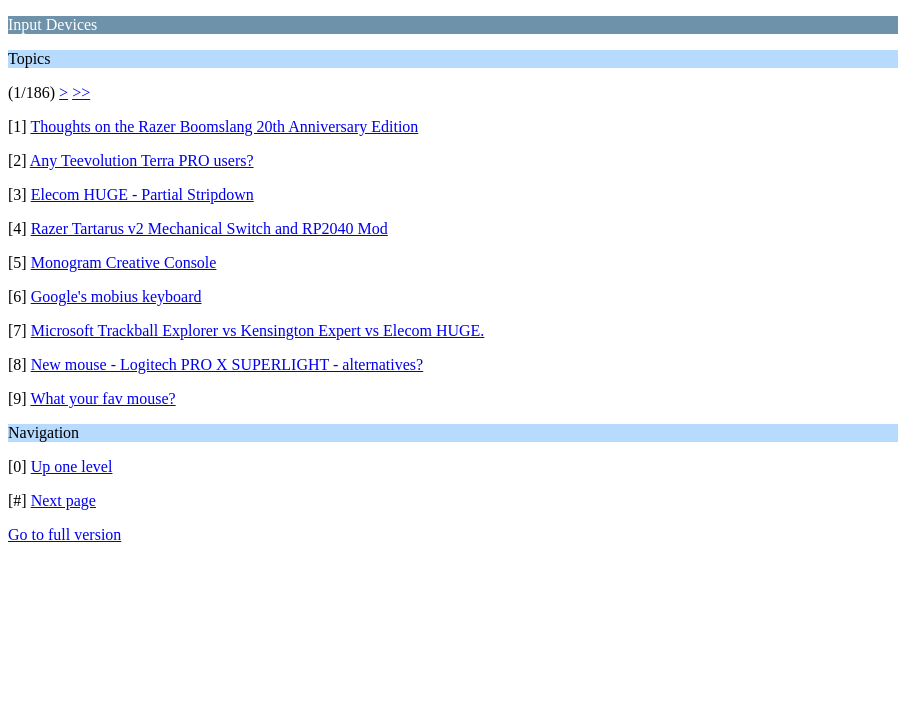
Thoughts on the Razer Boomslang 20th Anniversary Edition (224, 126)
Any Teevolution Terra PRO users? (142, 160)
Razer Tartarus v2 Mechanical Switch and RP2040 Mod (209, 228)
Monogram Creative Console (124, 262)
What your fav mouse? (102, 398)
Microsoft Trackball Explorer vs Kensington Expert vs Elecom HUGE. (258, 330)
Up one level (72, 466)
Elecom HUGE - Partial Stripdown (142, 194)
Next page (63, 500)
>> (81, 92)
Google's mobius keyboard (116, 296)
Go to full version (64, 534)
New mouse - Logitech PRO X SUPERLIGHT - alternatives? (227, 364)
